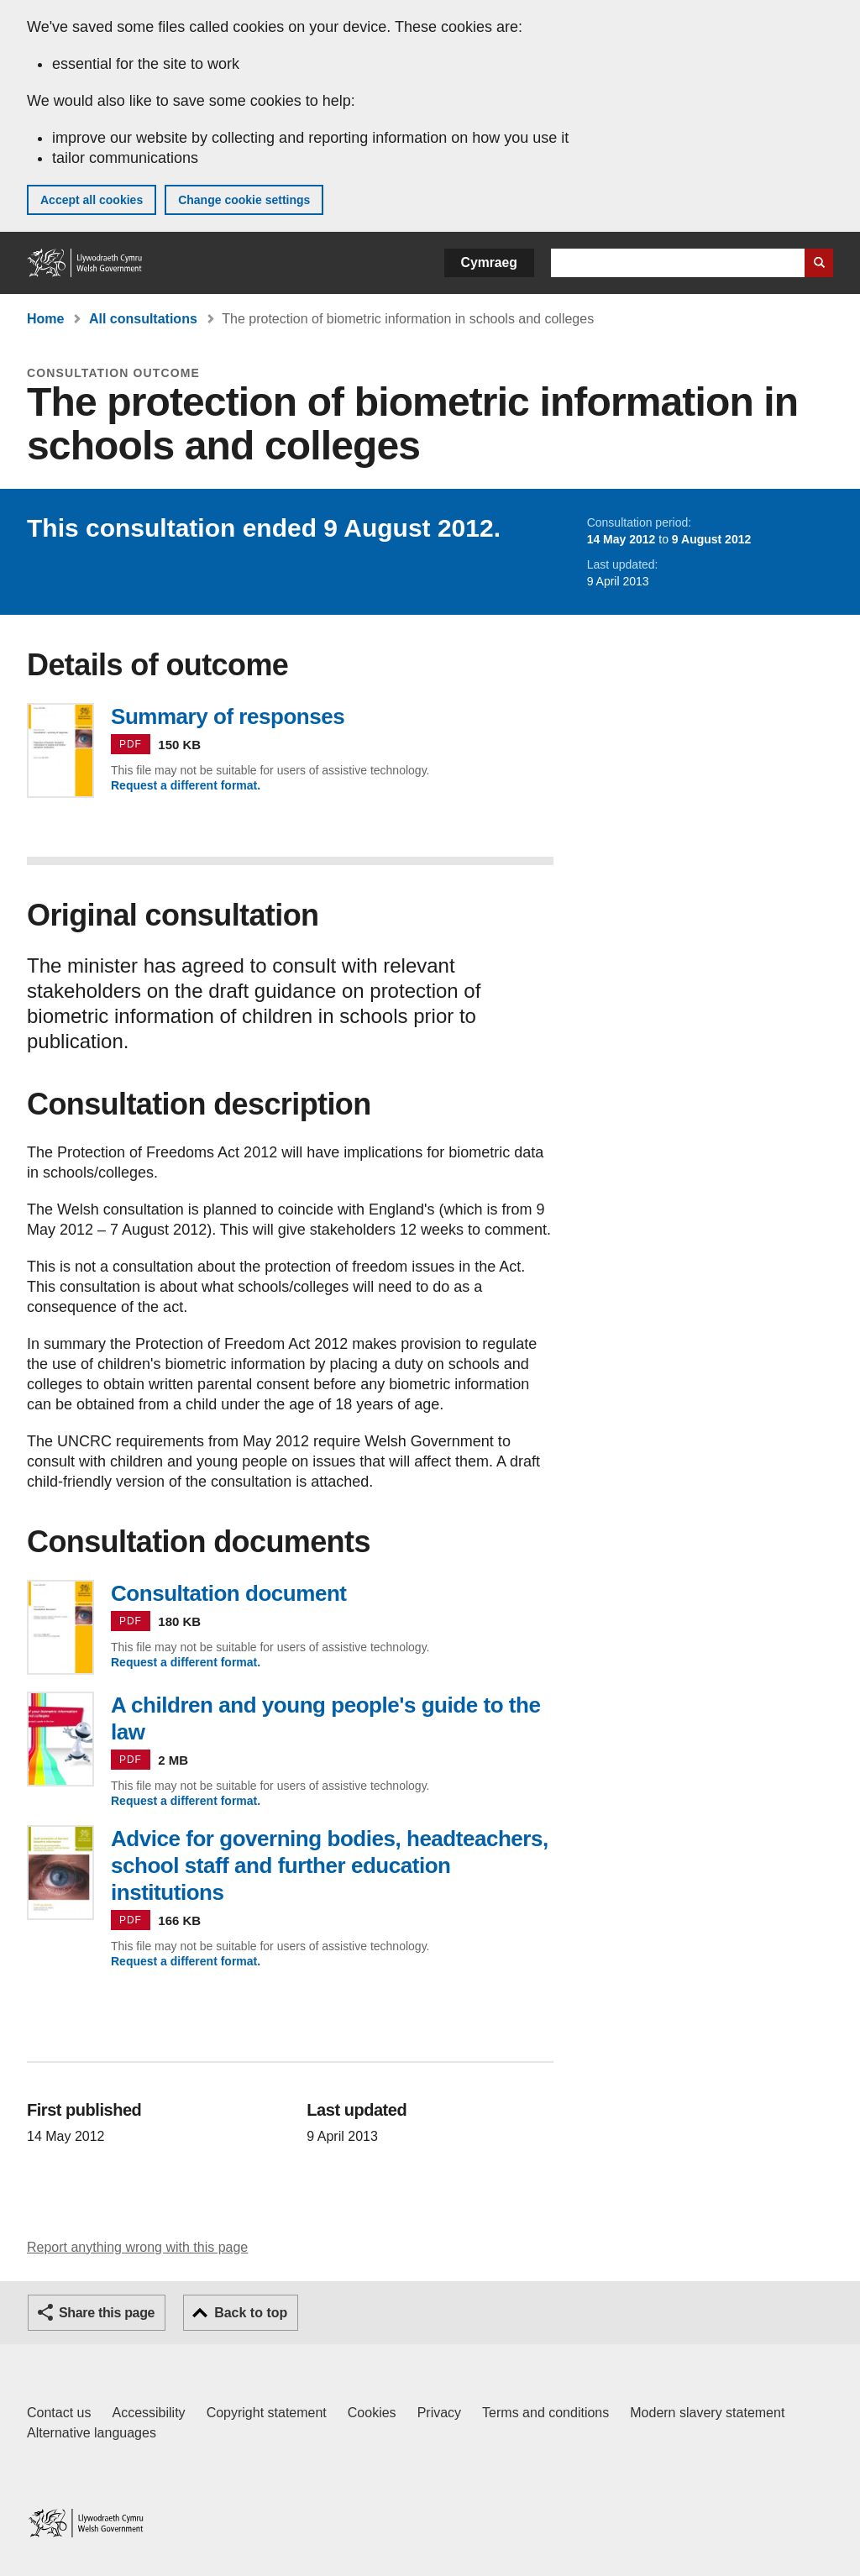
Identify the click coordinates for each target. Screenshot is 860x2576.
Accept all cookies (91, 200)
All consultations (143, 319)
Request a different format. (185, 785)
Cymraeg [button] (489, 262)
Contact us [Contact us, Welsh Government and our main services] (59, 2412)
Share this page (107, 2313)
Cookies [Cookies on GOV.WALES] (372, 2412)
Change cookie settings (244, 200)
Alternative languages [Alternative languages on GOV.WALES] (91, 2433)
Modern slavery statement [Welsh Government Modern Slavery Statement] (707, 2412)
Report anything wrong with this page (137, 2247)
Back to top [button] (250, 2313)
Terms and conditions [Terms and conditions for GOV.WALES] (545, 2412)
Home (45, 319)
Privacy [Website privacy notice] (439, 2412)
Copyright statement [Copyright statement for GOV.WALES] (267, 2412)
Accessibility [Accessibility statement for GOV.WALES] (148, 2412)
